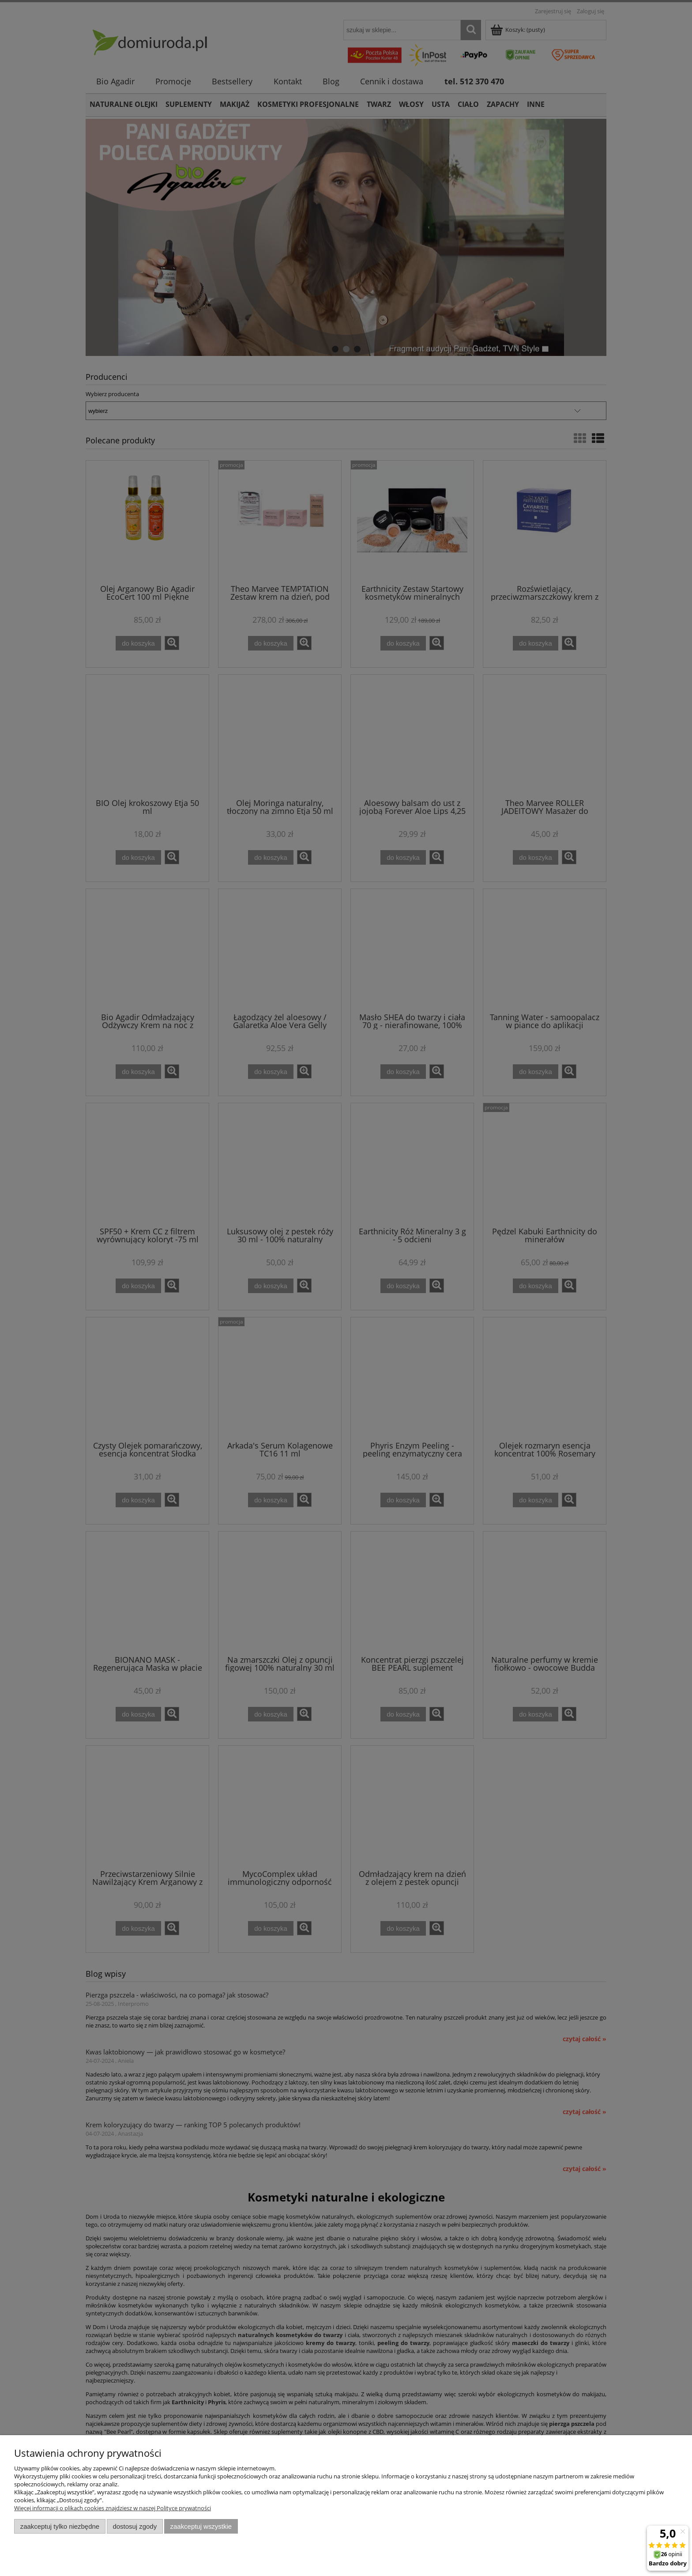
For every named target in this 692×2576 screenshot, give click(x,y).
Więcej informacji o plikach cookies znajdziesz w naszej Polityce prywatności (112, 2508)
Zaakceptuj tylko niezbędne (59, 2526)
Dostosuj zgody (135, 2526)
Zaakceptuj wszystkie (201, 2526)
